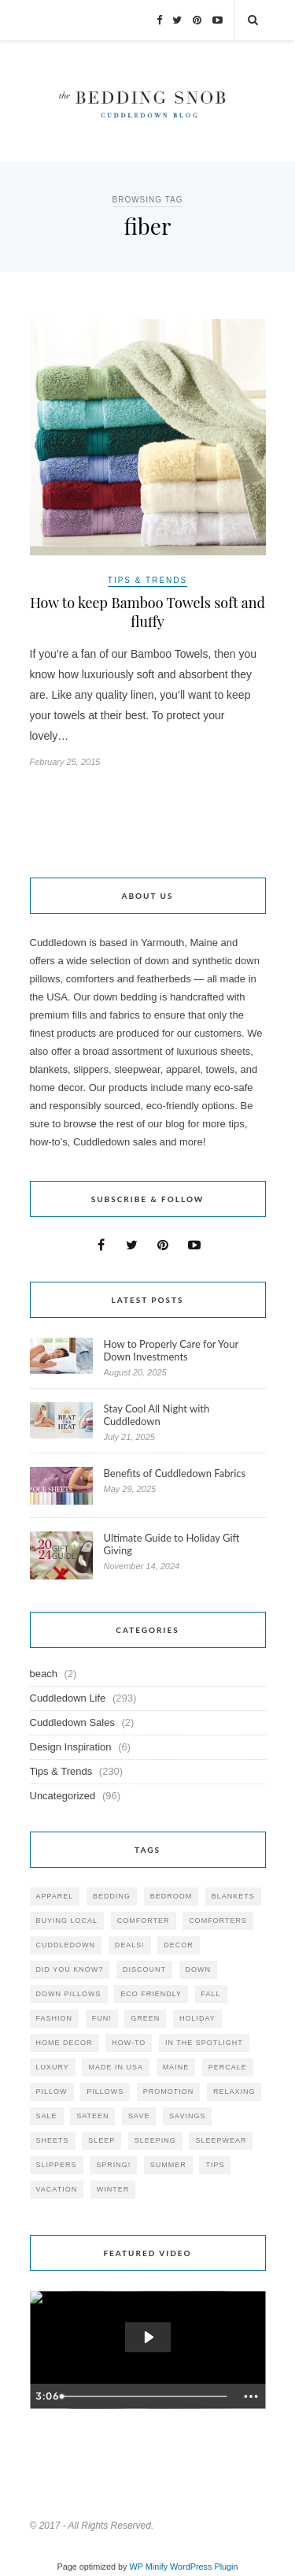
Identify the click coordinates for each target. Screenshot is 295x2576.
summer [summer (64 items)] (168, 2165)
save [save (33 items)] (138, 2116)
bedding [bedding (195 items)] (112, 1896)
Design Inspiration (71, 1747)
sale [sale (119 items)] (46, 2116)
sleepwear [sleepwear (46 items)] (220, 2140)
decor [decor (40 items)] (179, 1945)
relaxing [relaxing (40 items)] (234, 2091)
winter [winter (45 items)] (113, 2189)
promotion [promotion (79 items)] (168, 2091)
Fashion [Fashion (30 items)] (54, 2018)
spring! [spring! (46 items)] (113, 2165)
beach (43, 1674)
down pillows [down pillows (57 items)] (68, 1994)
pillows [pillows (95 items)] (105, 2091)
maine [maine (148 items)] (176, 2067)
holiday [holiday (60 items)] (197, 2018)
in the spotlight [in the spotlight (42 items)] (204, 2043)
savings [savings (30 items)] (187, 2116)
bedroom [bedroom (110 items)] (171, 1896)
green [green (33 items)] (145, 2018)
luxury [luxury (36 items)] (52, 2067)
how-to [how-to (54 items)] (129, 2043)
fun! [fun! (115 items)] (102, 2018)
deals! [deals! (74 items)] (130, 1945)
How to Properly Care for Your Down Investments (171, 1350)
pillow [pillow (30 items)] (52, 2091)
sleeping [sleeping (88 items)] (155, 2140)
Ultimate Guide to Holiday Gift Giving (172, 1544)
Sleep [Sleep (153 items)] (101, 2140)
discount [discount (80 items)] (144, 1969)
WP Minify (149, 2566)
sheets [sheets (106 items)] (52, 2140)
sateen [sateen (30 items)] (92, 2116)
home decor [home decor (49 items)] (64, 2043)
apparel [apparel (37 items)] (55, 1896)
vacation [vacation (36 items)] (57, 2189)
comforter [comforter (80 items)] (143, 1921)
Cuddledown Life (68, 1698)
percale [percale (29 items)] (227, 2067)
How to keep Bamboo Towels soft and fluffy (147, 612)
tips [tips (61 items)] (214, 2165)
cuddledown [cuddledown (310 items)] (66, 1945)
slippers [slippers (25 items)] (56, 2165)
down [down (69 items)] (199, 1969)
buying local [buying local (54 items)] (67, 1921)
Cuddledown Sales (72, 1722)
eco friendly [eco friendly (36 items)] (151, 1994)
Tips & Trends (147, 580)
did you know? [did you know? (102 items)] (70, 1969)
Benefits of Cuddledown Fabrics (175, 1473)
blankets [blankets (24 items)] (233, 1896)
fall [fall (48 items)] (211, 1994)
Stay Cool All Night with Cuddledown (157, 1414)
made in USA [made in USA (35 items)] (115, 2067)
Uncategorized (63, 1796)
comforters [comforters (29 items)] (218, 1921)
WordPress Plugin (204, 2566)
